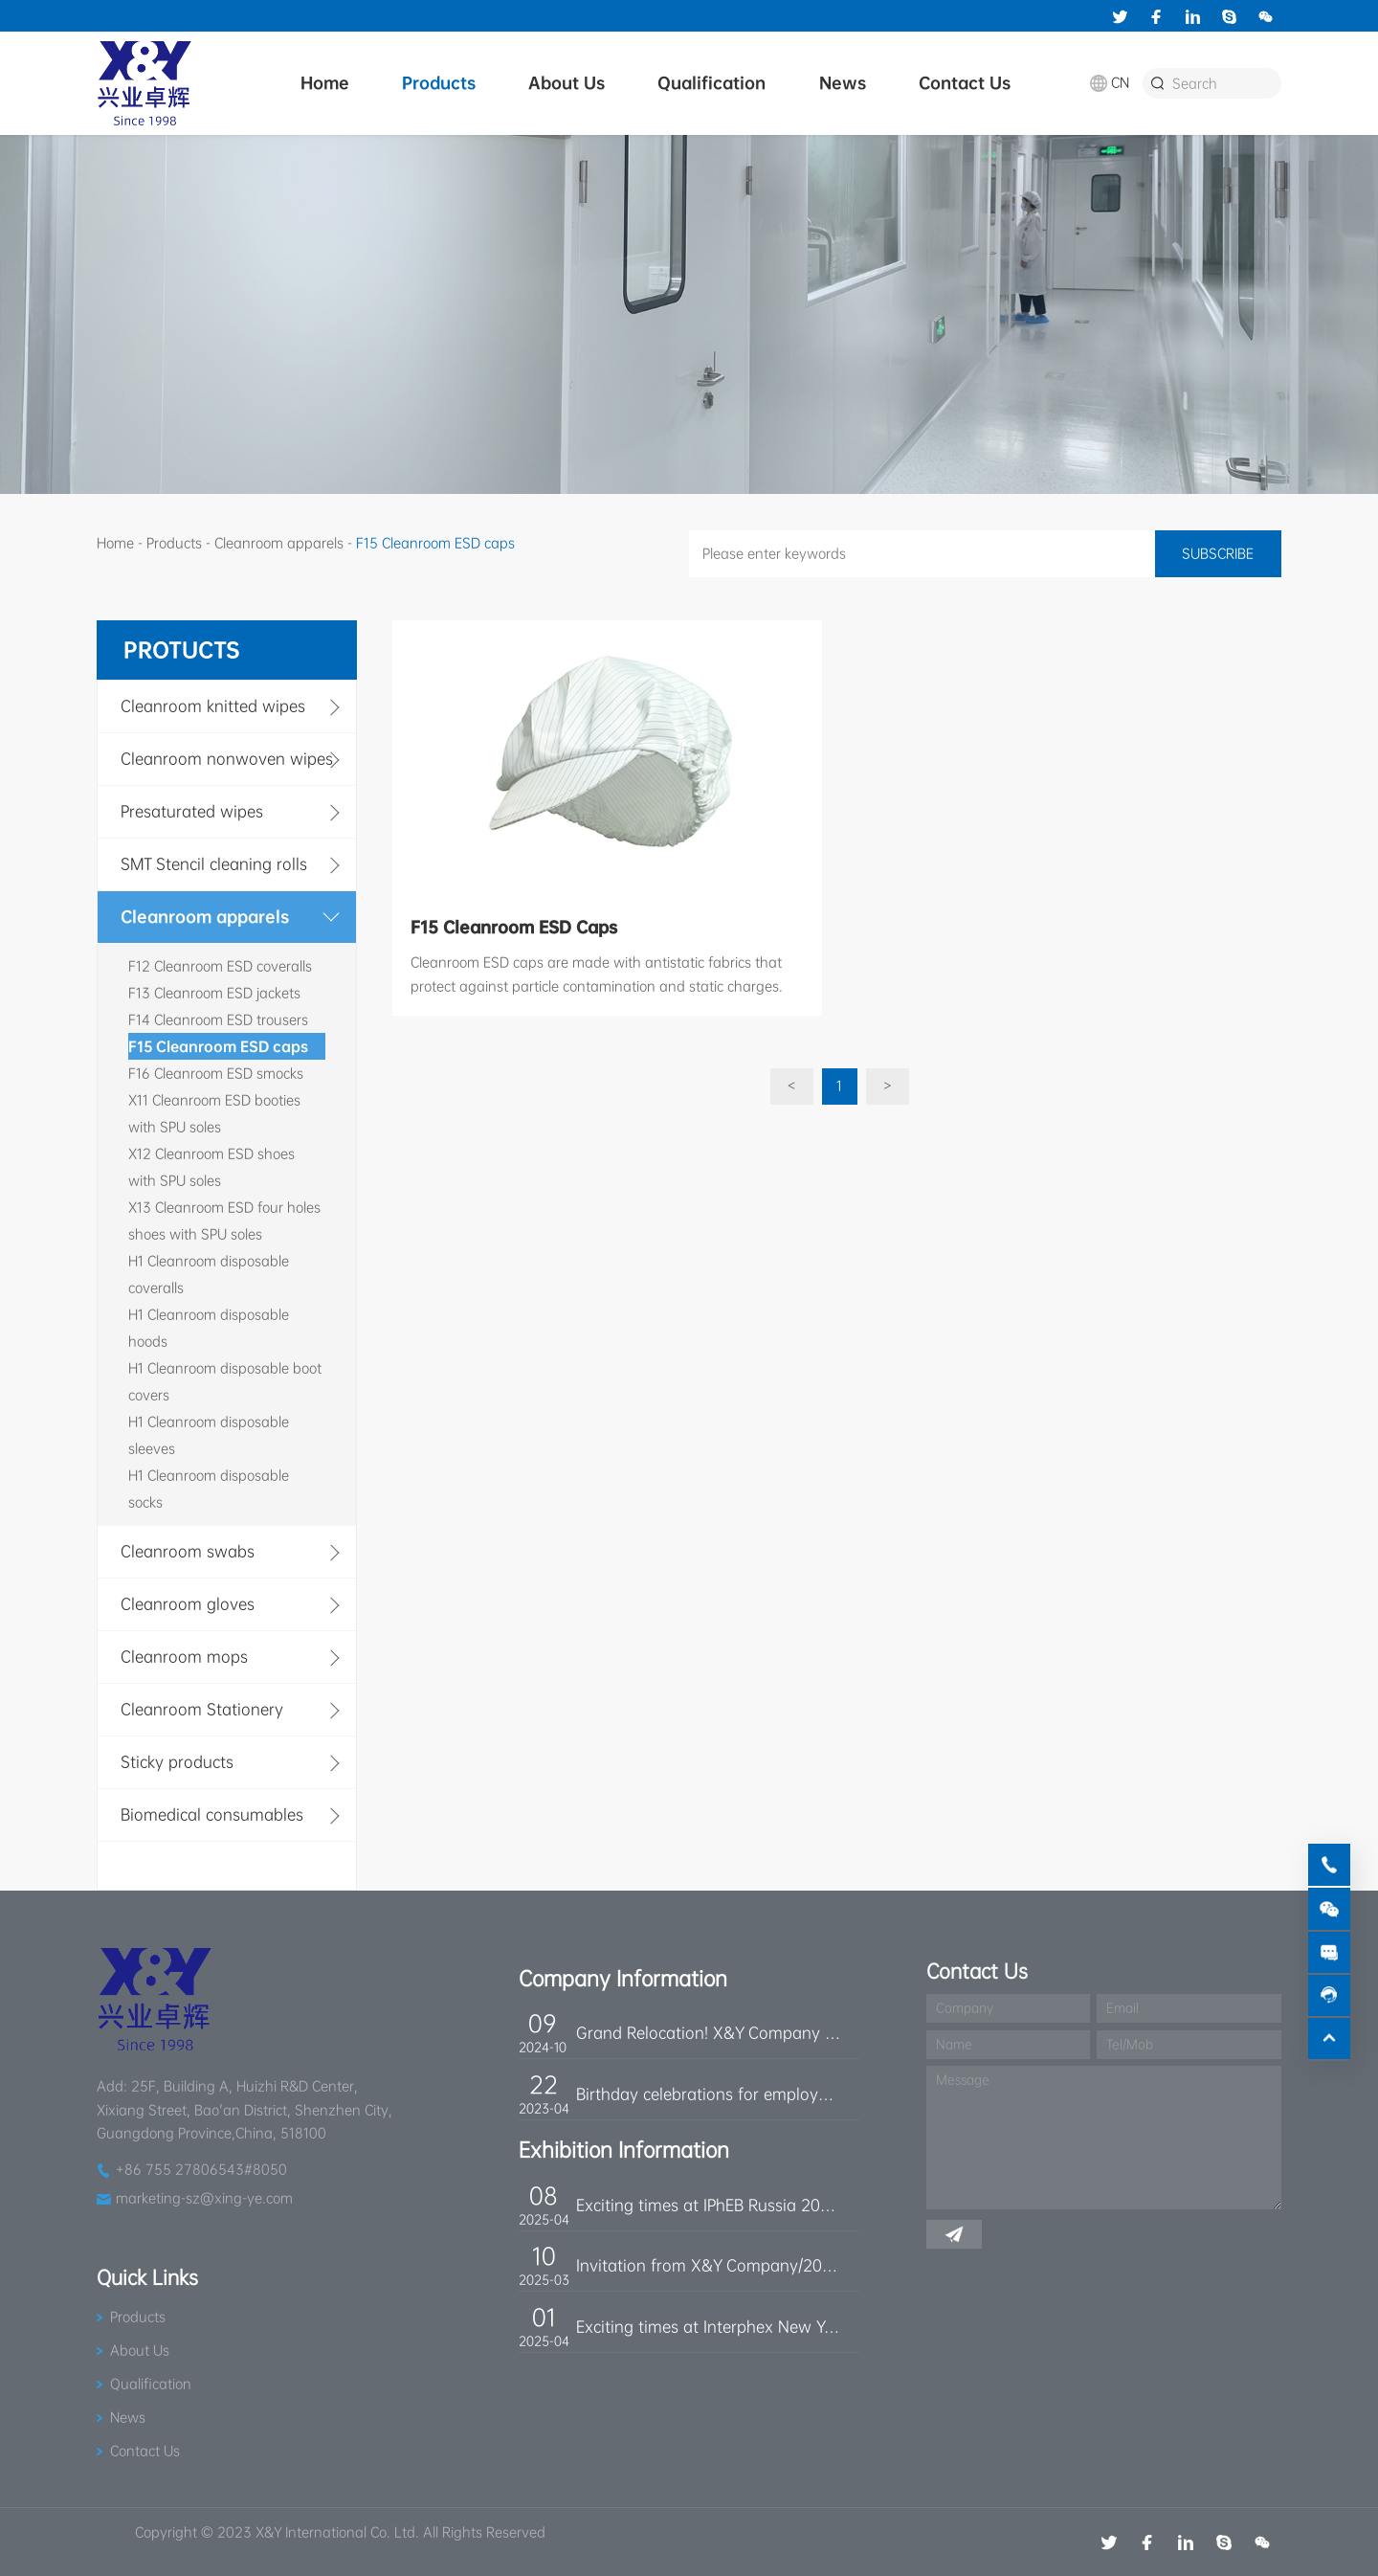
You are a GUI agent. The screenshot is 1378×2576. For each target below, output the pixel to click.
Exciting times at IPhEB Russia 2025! (708, 2205)
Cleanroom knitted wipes (213, 706)
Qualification (711, 83)
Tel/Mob (1129, 2044)
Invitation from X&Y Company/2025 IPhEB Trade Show (708, 2265)
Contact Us (965, 83)
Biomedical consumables (212, 1814)
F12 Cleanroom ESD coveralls (220, 965)
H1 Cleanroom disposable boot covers (225, 1381)
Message (962, 2080)
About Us (566, 83)
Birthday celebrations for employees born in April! (708, 2094)
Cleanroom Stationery (202, 1709)
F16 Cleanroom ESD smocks (215, 1073)
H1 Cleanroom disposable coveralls (208, 1274)
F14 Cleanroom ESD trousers (218, 1019)
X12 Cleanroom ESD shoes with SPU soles (211, 1167)
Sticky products (177, 1762)
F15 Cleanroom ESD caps (218, 1046)
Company (964, 2008)
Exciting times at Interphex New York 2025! (708, 2327)
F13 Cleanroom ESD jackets (214, 992)
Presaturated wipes (192, 811)
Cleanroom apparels (279, 542)
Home (324, 83)
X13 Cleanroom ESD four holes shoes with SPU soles (224, 1220)
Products (439, 83)
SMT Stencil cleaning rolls (214, 864)
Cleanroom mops (184, 1656)
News (842, 83)
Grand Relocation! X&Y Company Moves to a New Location (708, 2033)
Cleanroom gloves (188, 1604)
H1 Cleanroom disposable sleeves (208, 1435)
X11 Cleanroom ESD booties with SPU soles (214, 1113)
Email (1122, 2008)
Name (954, 2044)
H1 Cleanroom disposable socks (208, 1489)
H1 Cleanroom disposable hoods (208, 1328)
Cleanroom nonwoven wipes (227, 759)
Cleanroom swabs (188, 1551)
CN (1120, 82)
